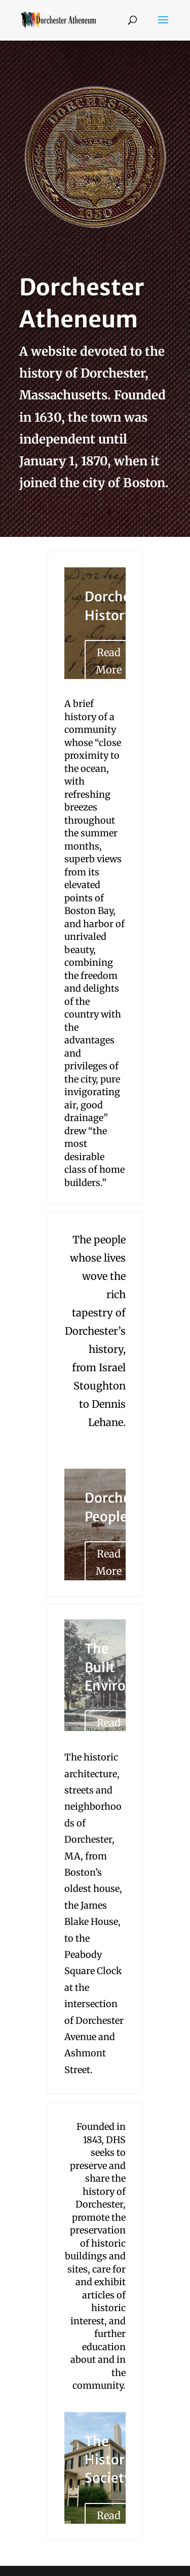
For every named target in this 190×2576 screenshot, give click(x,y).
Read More (109, 661)
